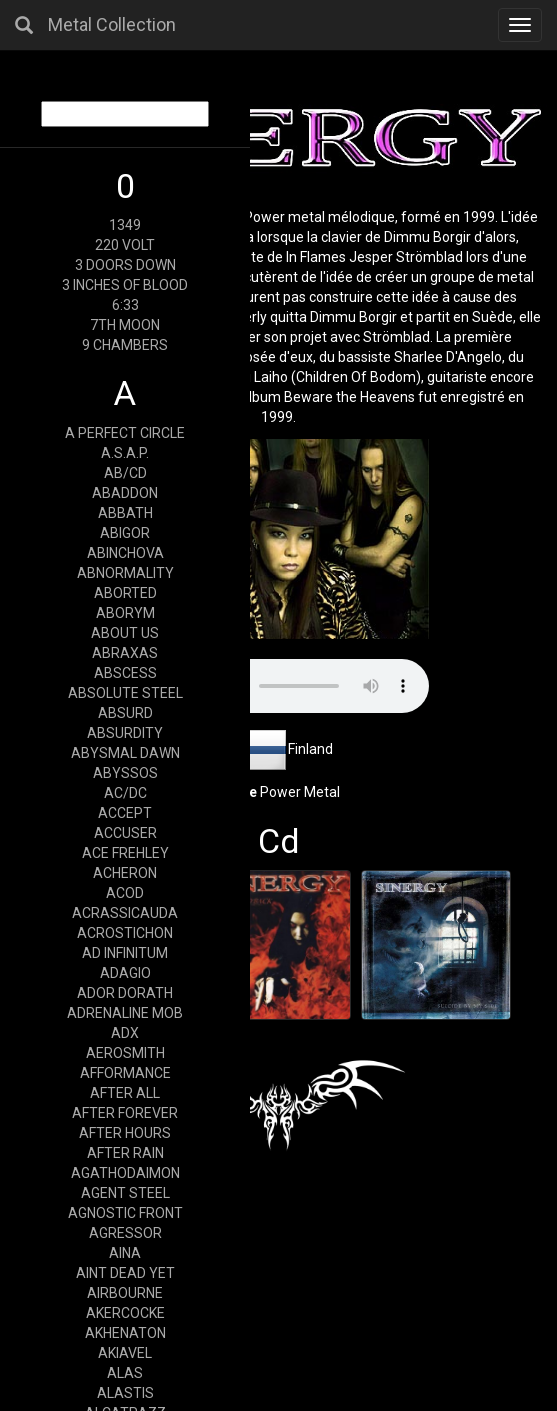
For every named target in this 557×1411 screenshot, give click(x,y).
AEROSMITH (125, 1053)
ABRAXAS (125, 653)
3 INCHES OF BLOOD (125, 285)
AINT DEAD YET (125, 1273)
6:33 (125, 305)
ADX (125, 1033)
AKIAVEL (125, 1353)
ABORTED (125, 593)
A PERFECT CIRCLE (125, 433)
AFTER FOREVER (125, 1113)
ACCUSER (125, 833)
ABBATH (125, 513)
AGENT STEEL (125, 1193)
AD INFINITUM (125, 953)
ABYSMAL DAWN (125, 753)
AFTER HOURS (125, 1133)
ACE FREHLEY (125, 853)
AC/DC (125, 793)
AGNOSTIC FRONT (125, 1213)
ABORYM (125, 613)
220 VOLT (125, 245)
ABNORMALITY (125, 573)
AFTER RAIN (125, 1153)
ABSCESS (125, 673)
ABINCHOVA (125, 553)
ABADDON (125, 493)
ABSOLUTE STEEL (125, 693)
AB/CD (125, 473)
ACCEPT (125, 813)
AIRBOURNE (125, 1293)
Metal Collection (112, 24)
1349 (125, 225)
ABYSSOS (125, 773)
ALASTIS (125, 1393)
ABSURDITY (125, 733)
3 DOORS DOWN (125, 265)
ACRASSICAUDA (125, 913)
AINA (125, 1253)
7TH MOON (125, 325)
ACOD (125, 893)
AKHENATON (125, 1333)
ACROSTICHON (125, 933)
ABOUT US (125, 633)
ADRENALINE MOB (125, 1013)
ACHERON (125, 873)
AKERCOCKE (125, 1313)
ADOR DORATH (125, 993)
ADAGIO (125, 973)
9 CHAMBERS (125, 345)
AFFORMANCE (125, 1073)
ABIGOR (125, 533)
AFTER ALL (125, 1093)
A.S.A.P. (125, 453)
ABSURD (125, 713)
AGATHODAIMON (125, 1173)
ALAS (125, 1373)
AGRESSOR (125, 1233)
